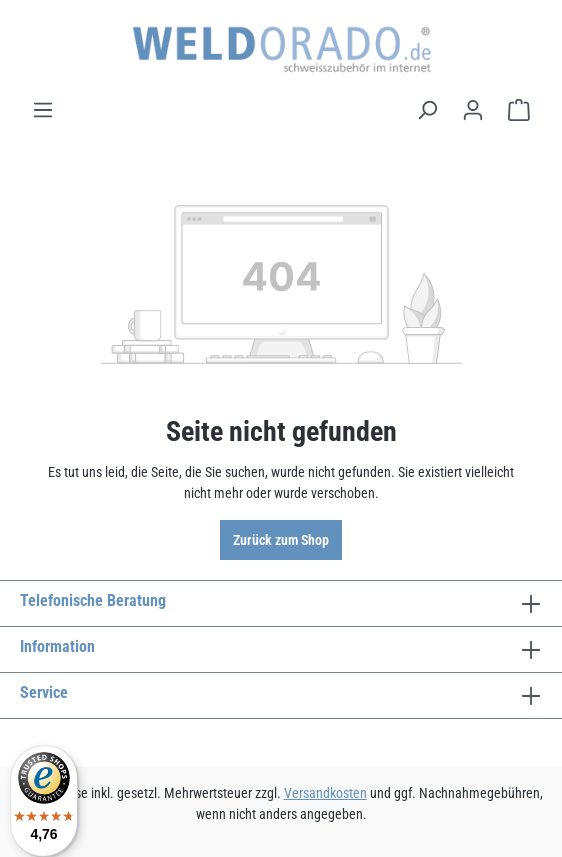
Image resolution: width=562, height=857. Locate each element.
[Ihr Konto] (473, 110)
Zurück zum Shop (281, 540)
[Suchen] (427, 110)
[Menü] (43, 110)
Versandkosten (325, 793)
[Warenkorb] (519, 110)
